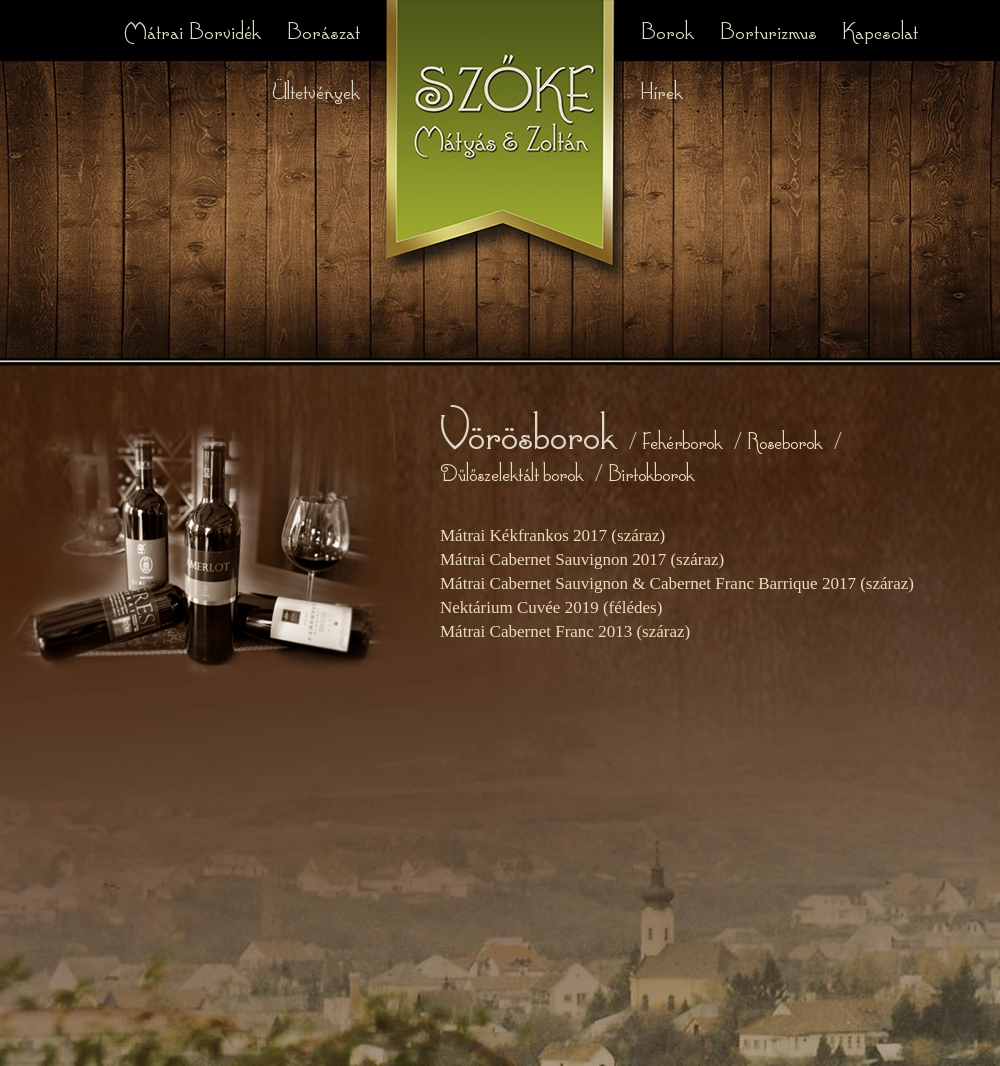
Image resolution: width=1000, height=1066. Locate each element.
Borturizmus (770, 29)
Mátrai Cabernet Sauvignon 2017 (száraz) (582, 559)
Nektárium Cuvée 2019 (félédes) (551, 607)
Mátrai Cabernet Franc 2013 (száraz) (565, 631)
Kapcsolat (880, 29)
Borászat (323, 29)
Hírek (661, 89)
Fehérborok (682, 440)
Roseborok (784, 440)
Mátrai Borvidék (194, 29)
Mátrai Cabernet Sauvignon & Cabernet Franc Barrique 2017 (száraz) (677, 583)
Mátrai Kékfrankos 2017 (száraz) (552, 535)
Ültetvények (315, 89)
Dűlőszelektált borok (511, 472)
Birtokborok (651, 472)
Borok (669, 29)
